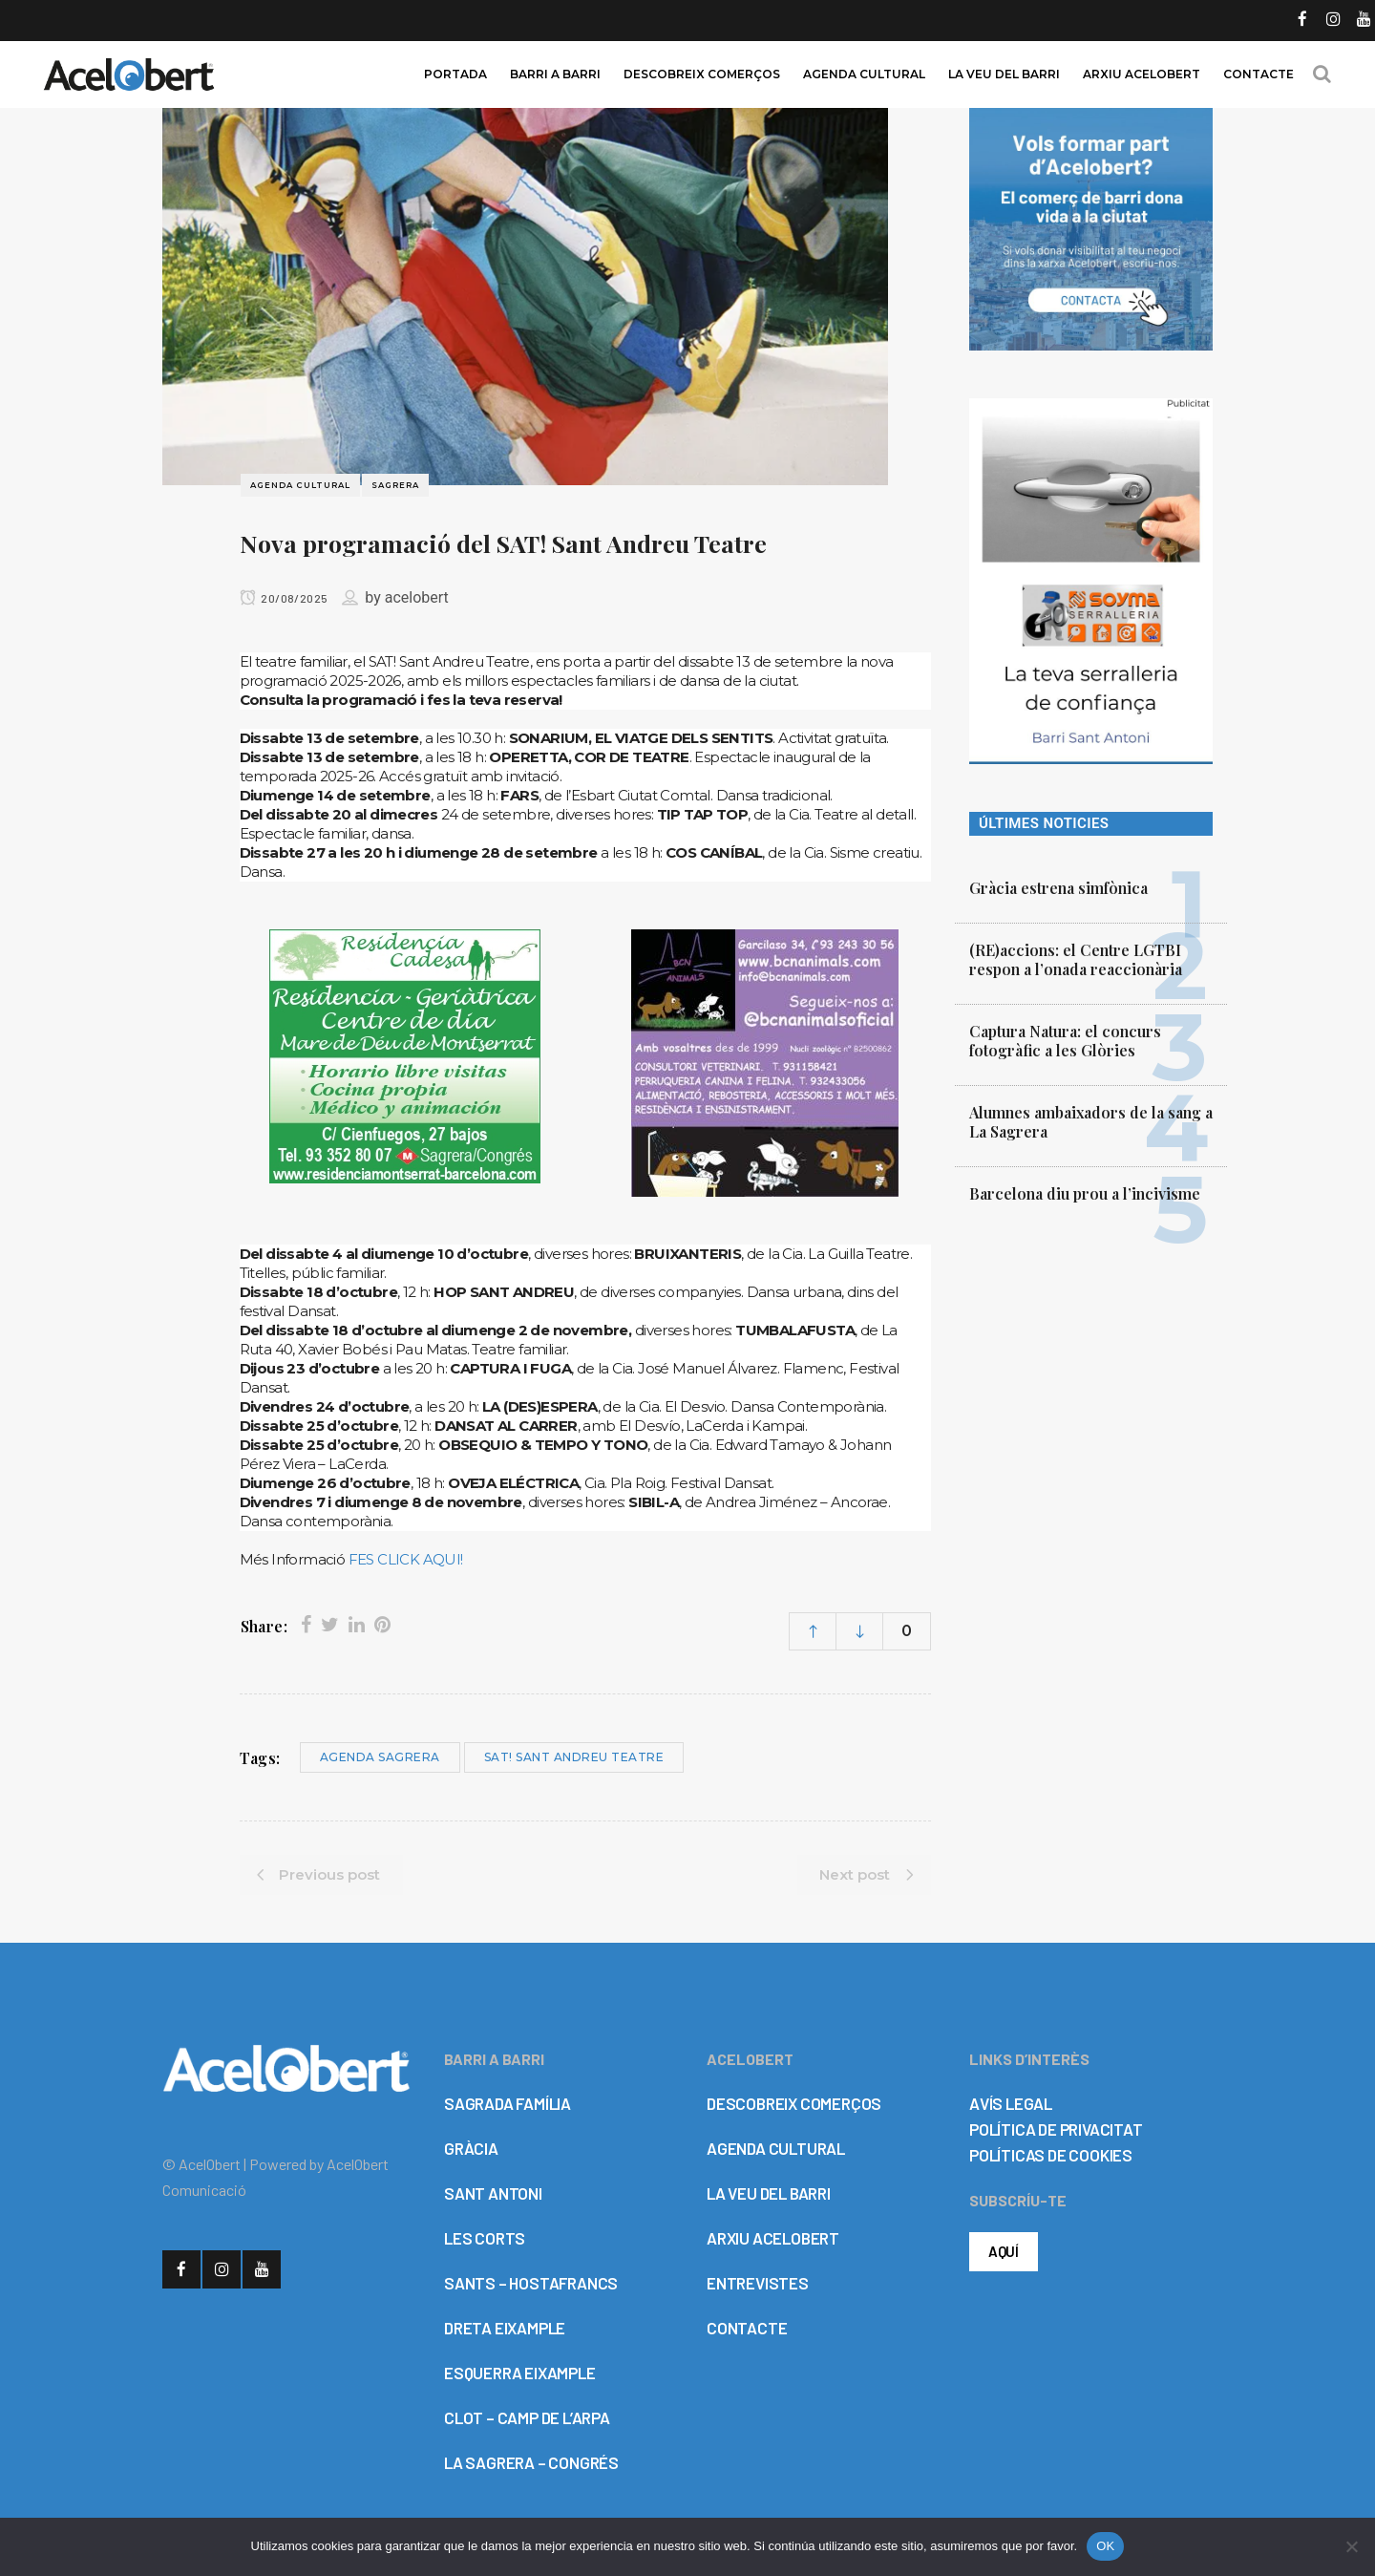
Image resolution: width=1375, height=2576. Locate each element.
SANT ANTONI (493, 2193)
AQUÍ (1003, 2251)
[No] (1351, 2546)
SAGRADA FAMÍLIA (507, 2103)
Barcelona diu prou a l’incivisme (1084, 1193)
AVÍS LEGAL (1010, 2103)
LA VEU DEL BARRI (769, 2193)
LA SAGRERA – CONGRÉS (531, 2462)
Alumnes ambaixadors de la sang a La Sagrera (1091, 1121)
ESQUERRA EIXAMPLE (520, 2372)
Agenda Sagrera (380, 1757)
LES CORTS (484, 2237)
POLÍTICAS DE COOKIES (1050, 2154)
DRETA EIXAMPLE (504, 2327)
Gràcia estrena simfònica (1058, 888)
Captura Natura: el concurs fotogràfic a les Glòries (1065, 1040)
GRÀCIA (471, 2148)
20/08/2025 (284, 598)
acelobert (417, 597)
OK (1105, 2546)
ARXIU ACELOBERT (773, 2237)
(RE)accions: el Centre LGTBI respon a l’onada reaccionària (1075, 959)
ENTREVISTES (758, 2282)
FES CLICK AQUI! (406, 1559)
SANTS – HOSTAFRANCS (531, 2282)
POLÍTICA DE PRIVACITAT (1056, 2129)
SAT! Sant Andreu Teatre (574, 1757)
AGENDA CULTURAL (776, 2148)
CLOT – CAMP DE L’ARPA (527, 2417)
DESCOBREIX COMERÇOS (794, 2103)
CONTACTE (747, 2327)
